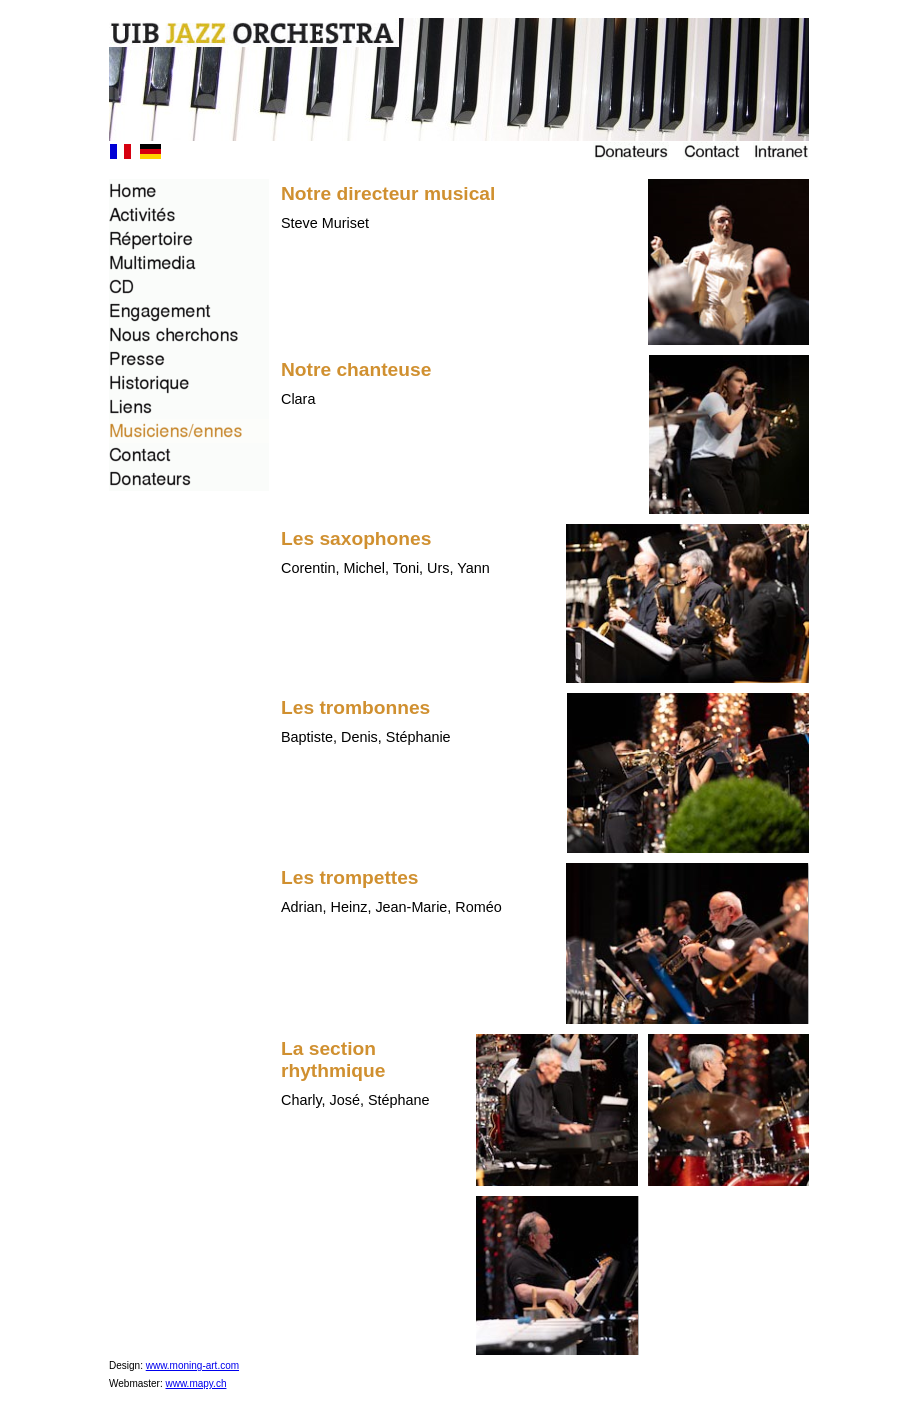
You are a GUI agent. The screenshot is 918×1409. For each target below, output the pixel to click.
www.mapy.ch (196, 1383)
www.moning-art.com (192, 1365)
